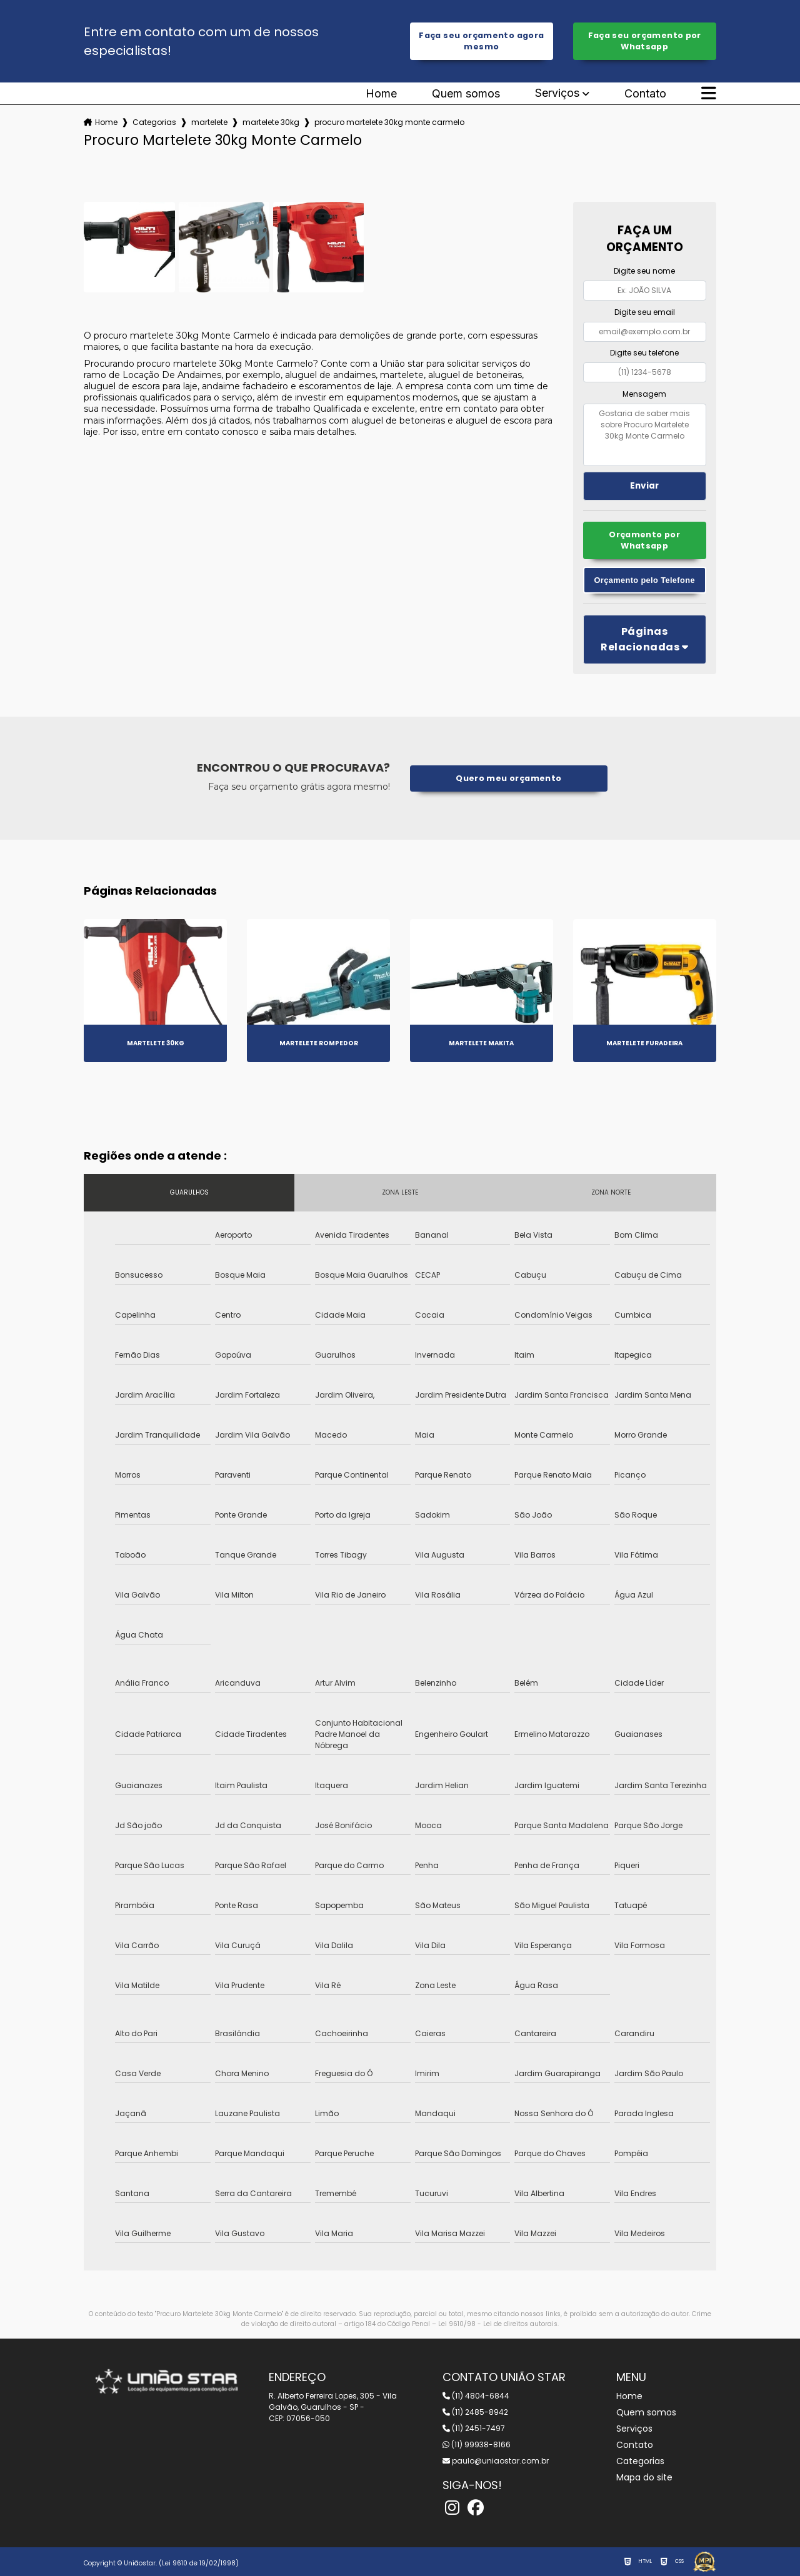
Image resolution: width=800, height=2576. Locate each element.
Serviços (557, 93)
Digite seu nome (644, 271)
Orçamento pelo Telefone (644, 580)
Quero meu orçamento (508, 778)
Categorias (154, 122)
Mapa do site (644, 2477)
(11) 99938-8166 (476, 2444)
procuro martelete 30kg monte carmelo (389, 122)
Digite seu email (644, 312)
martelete (209, 122)
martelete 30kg (270, 122)
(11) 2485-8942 (475, 2412)
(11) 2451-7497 (473, 2428)
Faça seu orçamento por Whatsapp (644, 41)
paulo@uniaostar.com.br (495, 2460)
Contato (645, 93)
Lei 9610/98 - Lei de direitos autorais (498, 2324)
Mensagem (644, 394)
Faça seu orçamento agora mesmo (481, 41)
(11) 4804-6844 (475, 2395)
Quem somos (466, 93)
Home (381, 93)
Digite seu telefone (644, 352)
